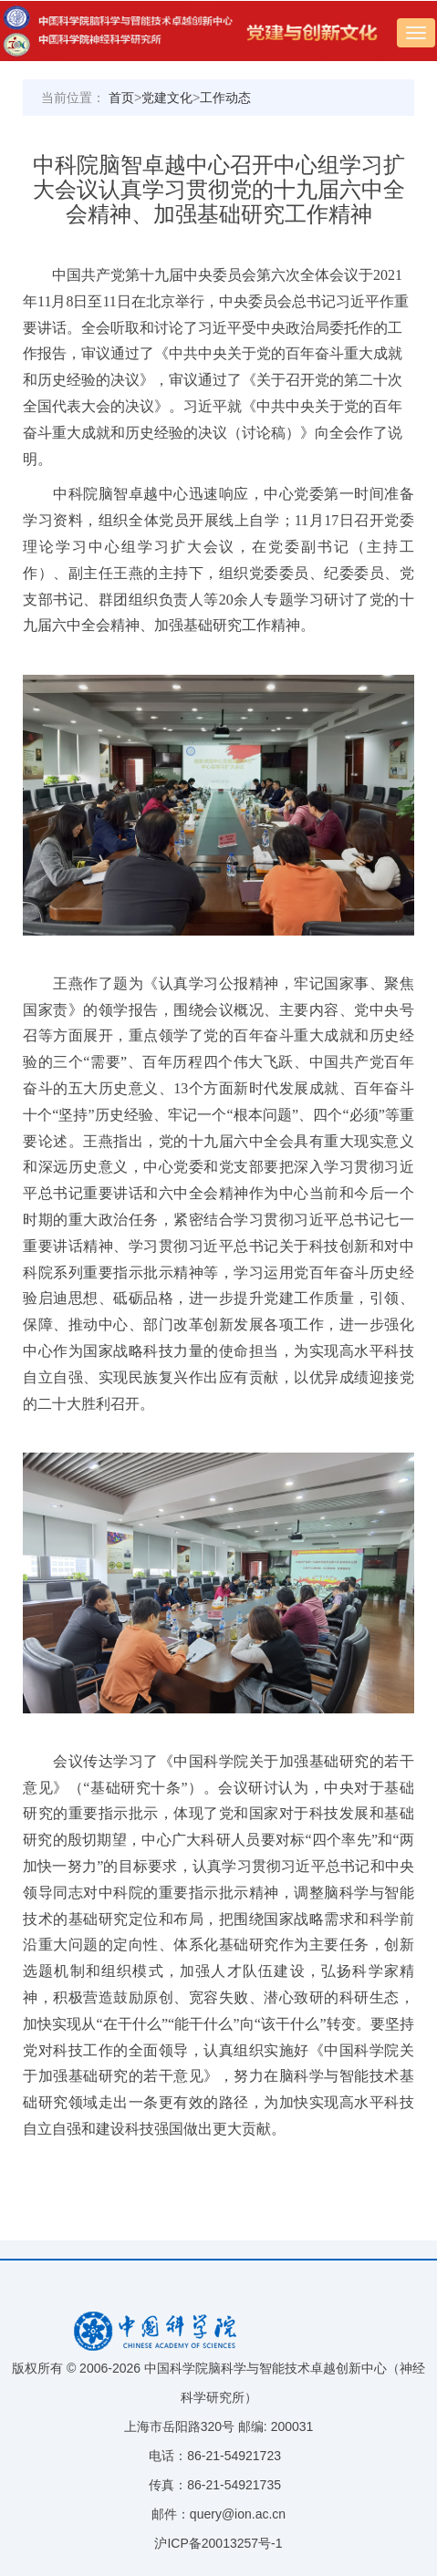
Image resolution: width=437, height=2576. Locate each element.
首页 (121, 97)
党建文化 (166, 97)
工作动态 (225, 97)
